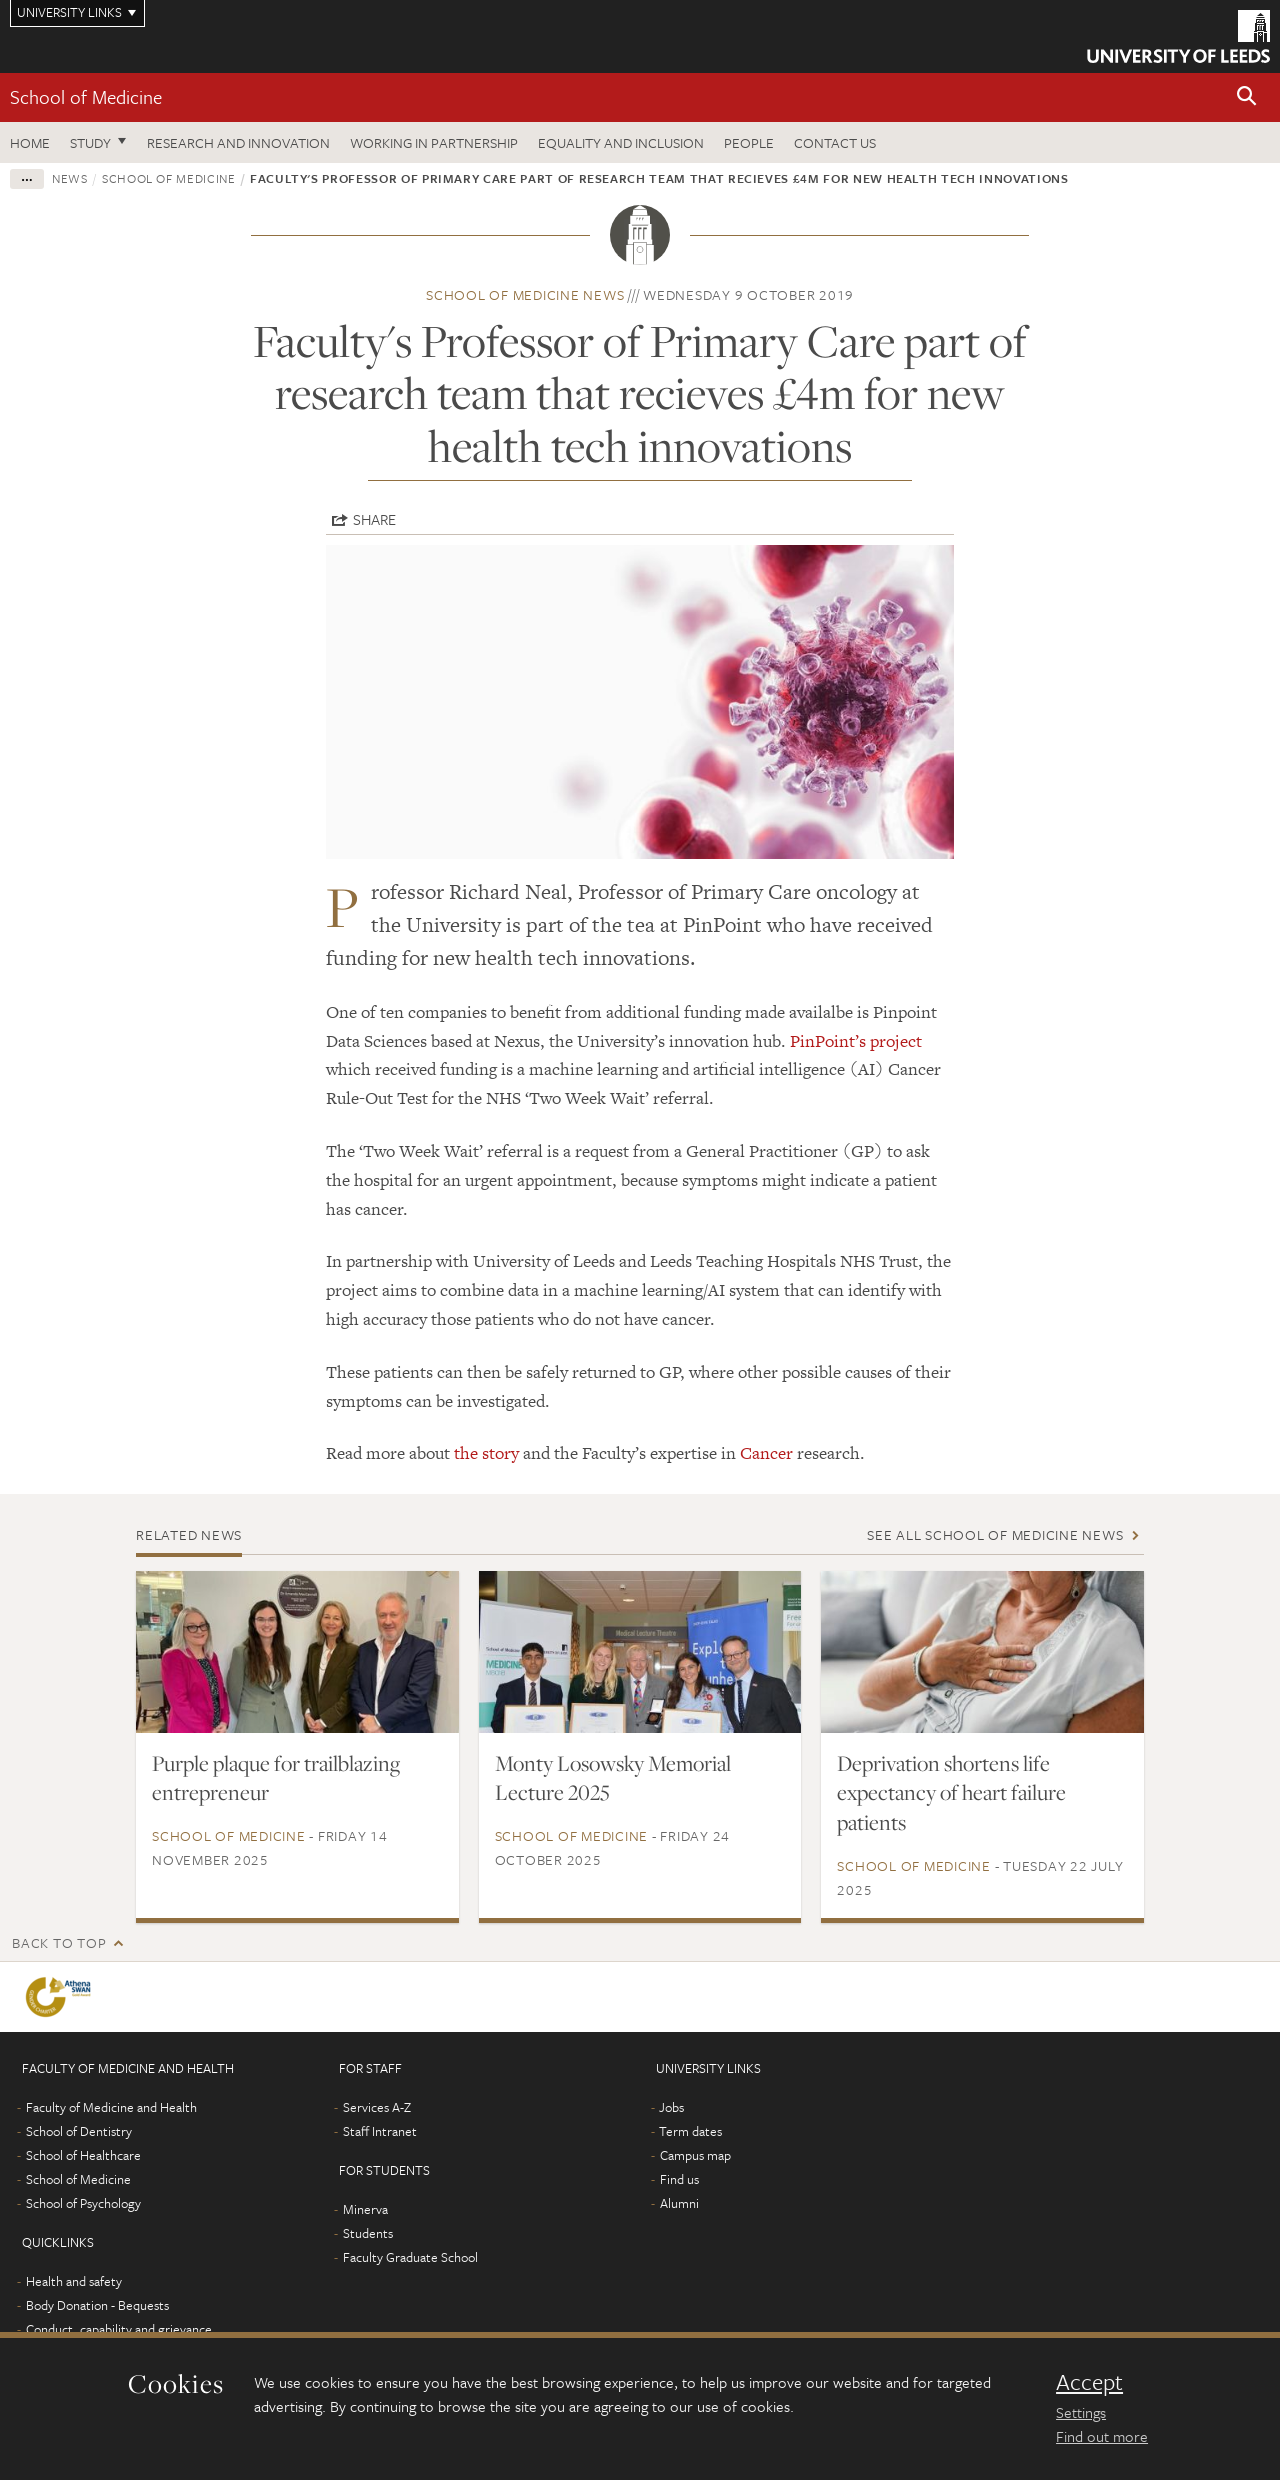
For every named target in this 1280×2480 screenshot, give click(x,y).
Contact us (835, 142)
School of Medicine (86, 96)
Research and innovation (238, 142)
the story (486, 1453)
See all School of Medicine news (995, 1534)
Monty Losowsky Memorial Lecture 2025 (613, 1778)
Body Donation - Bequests (97, 2305)
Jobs (671, 2107)
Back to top (59, 1942)
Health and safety (74, 2281)
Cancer (766, 1453)
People (749, 142)
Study (90, 142)
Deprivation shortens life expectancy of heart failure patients (951, 1793)
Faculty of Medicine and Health (111, 2107)
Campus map (695, 2155)
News (70, 178)
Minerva (365, 2209)
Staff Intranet (380, 2131)
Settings (1081, 2412)
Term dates (690, 2131)
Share (374, 519)
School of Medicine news (525, 294)
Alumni (679, 2203)
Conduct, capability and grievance (119, 2329)
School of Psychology (83, 2203)
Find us (679, 2179)
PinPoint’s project (856, 1041)
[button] (1247, 97)
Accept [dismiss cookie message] (1089, 2382)
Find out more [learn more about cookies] (1102, 2436)
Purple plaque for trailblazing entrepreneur (276, 1778)
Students (368, 2233)
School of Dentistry (79, 2131)
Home (30, 142)
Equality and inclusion (621, 142)
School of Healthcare (83, 2155)
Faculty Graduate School (410, 2257)
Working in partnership (434, 142)
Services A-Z (377, 2107)
